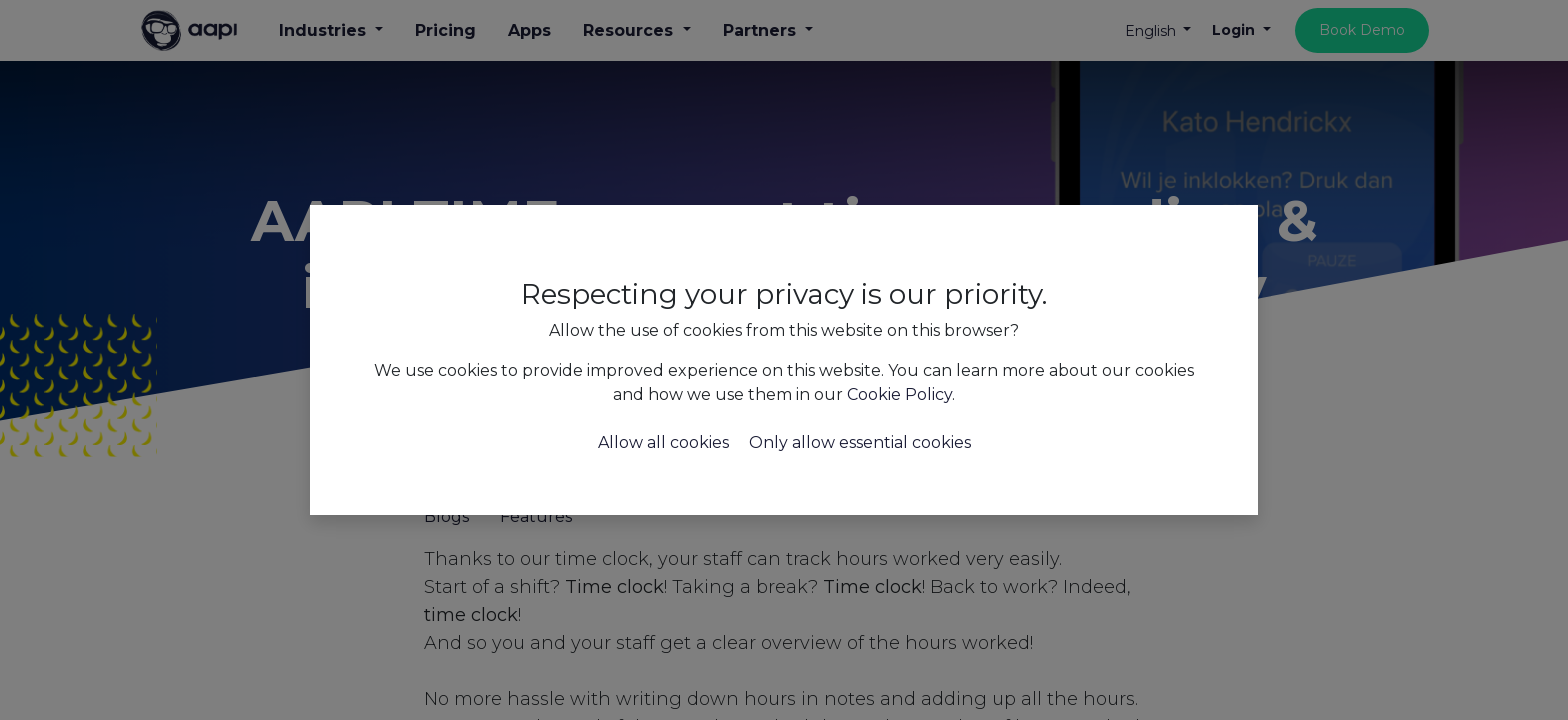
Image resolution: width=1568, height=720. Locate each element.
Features (536, 516)
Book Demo (1362, 30)
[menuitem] (445, 31)
